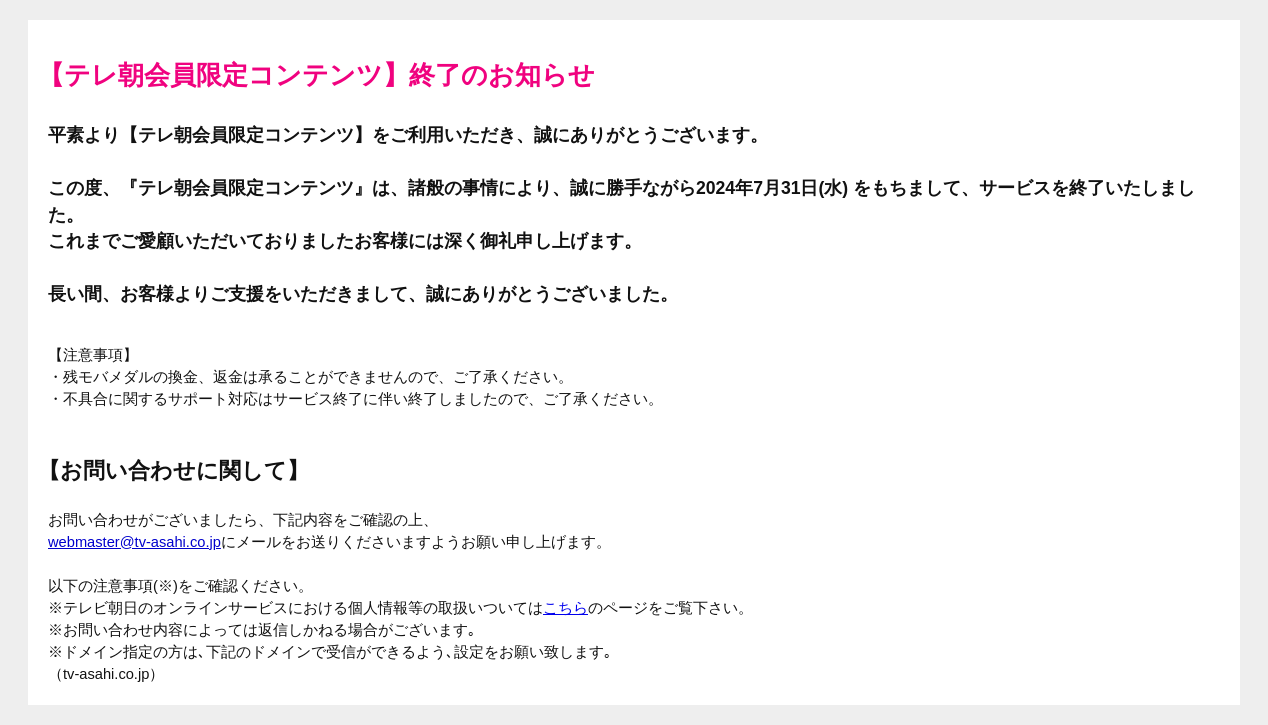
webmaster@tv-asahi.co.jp (134, 542)
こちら (565, 608)
